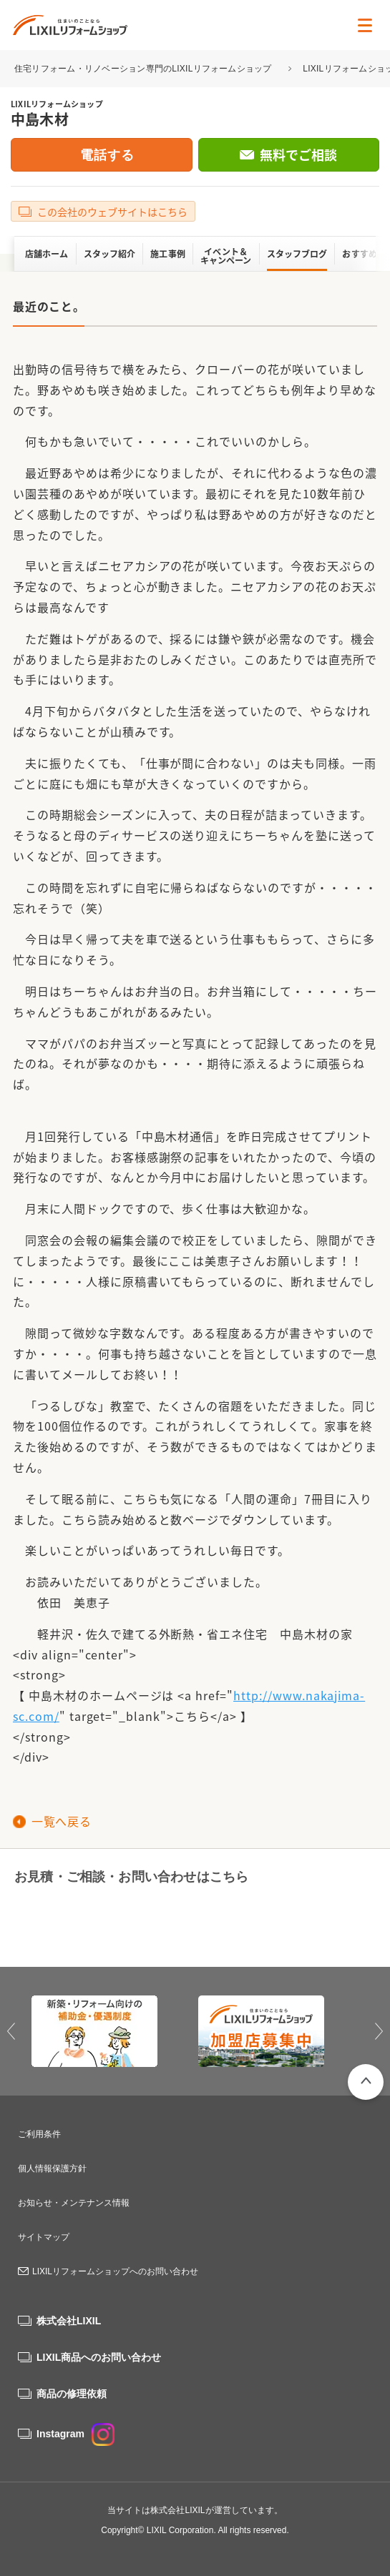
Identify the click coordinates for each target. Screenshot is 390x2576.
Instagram (75, 2433)
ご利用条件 (39, 2134)
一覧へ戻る (61, 1821)
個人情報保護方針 (52, 2168)
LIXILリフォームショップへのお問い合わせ (115, 2271)
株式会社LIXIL (68, 2320)
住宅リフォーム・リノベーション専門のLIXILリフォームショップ (144, 69)
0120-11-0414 (95, 1919)
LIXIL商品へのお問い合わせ (98, 2357)
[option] (111, 2031)
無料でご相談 (298, 154)
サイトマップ (43, 2237)
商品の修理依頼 (71, 2393)
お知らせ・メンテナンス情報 (74, 2203)
